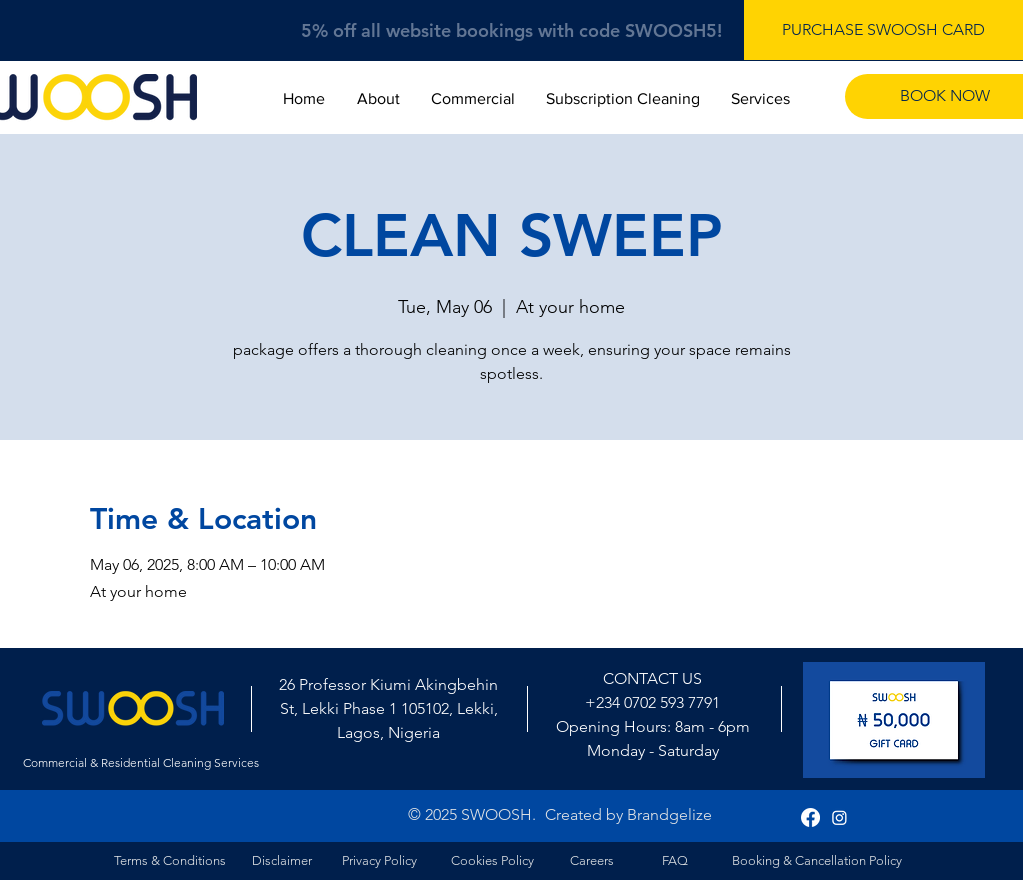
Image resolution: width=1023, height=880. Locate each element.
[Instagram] (839, 817)
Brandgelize (669, 814)
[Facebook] (810, 817)
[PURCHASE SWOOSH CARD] (883, 30)
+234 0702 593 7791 (652, 702)
